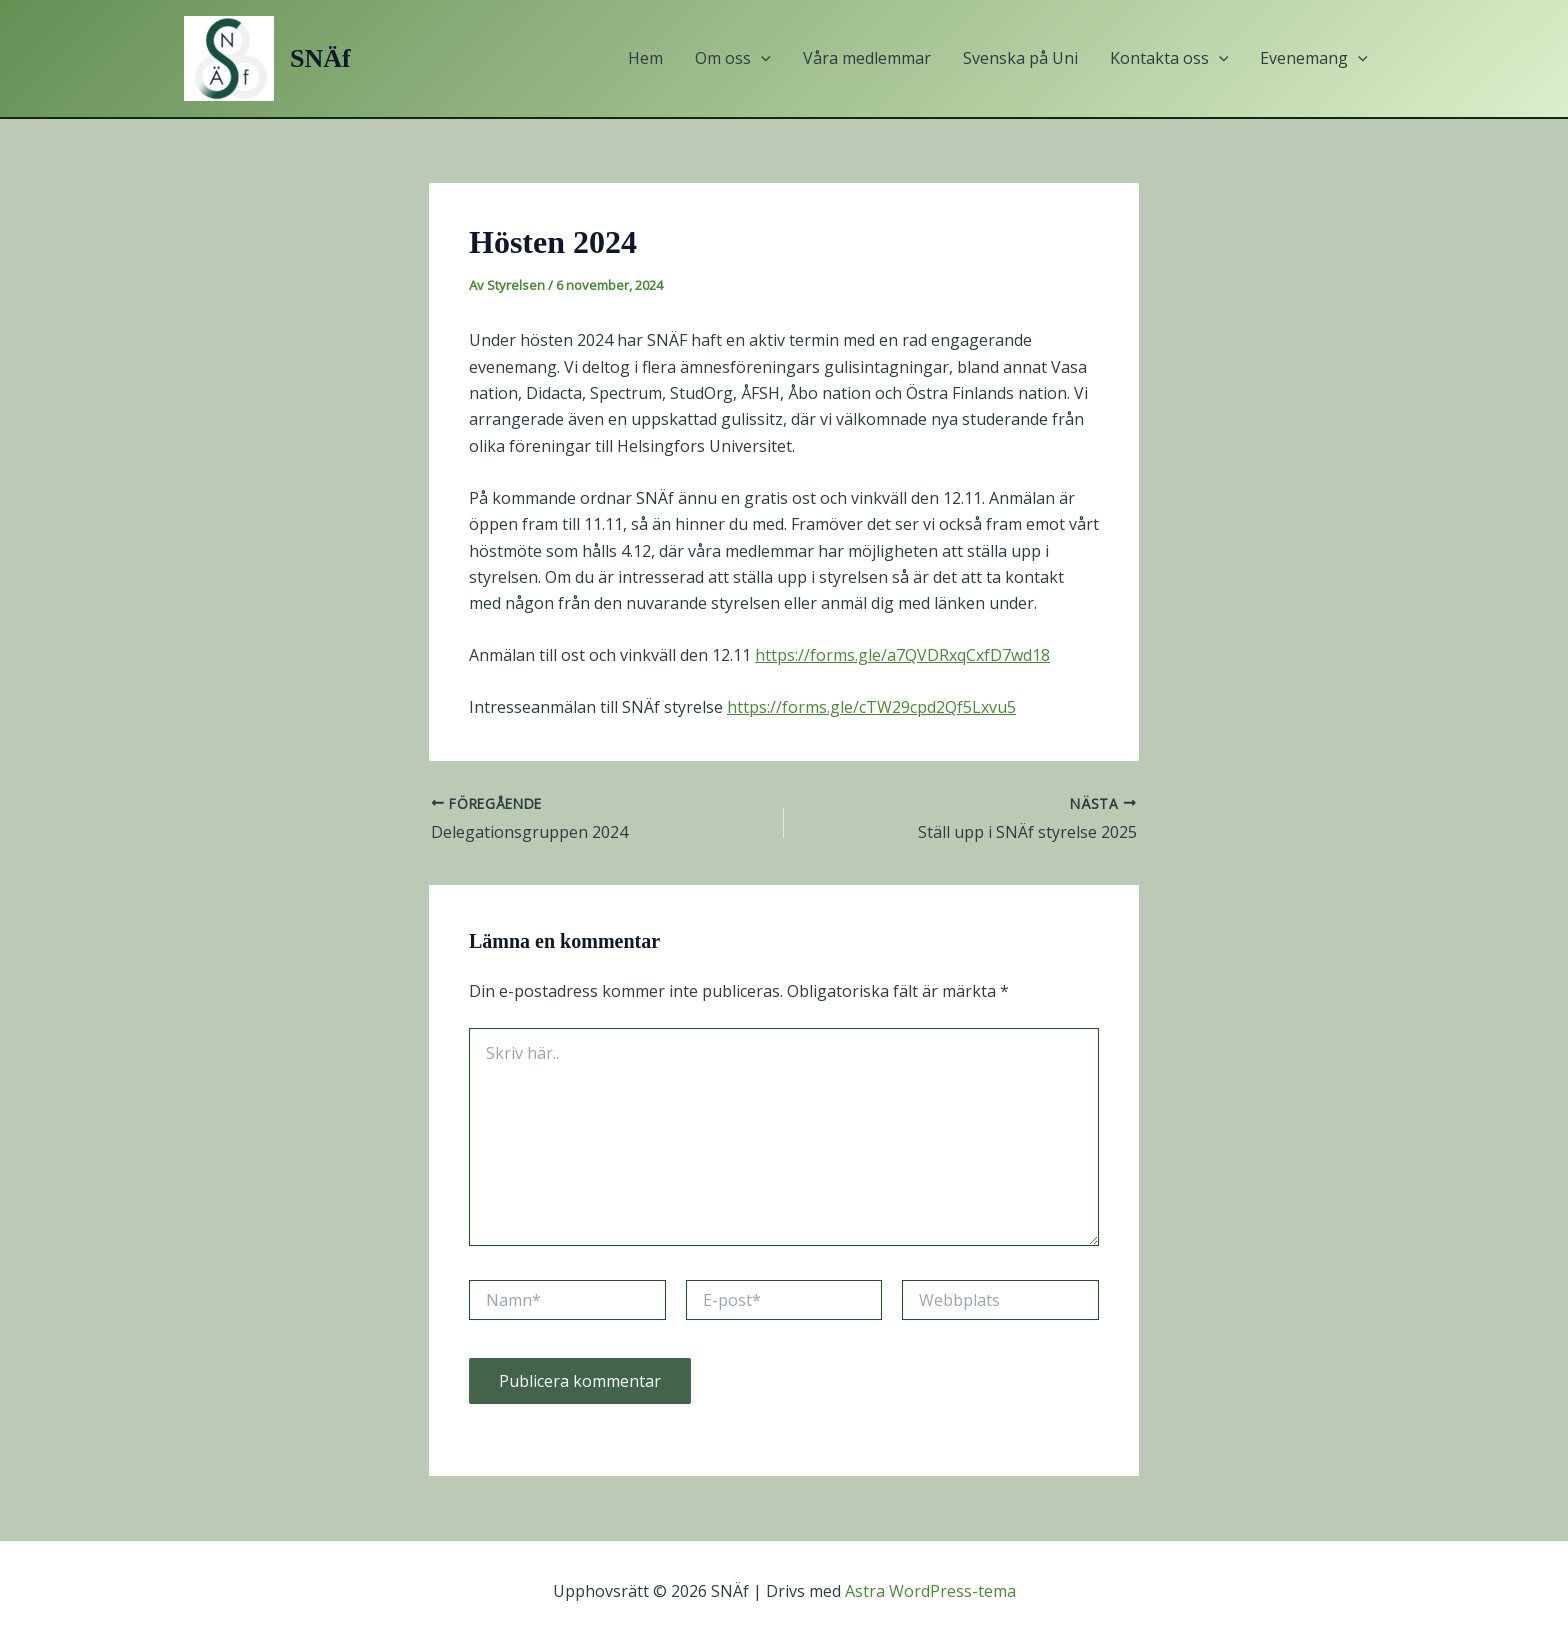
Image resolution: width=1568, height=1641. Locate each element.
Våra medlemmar (867, 58)
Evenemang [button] (1314, 58)
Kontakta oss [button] (1169, 58)
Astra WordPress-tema (930, 1591)
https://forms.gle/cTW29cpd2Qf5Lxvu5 (871, 707)
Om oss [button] (733, 58)
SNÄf (320, 58)
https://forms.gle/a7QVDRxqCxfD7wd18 (902, 655)
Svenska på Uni (1020, 58)
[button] (761, 58)
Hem (645, 58)
